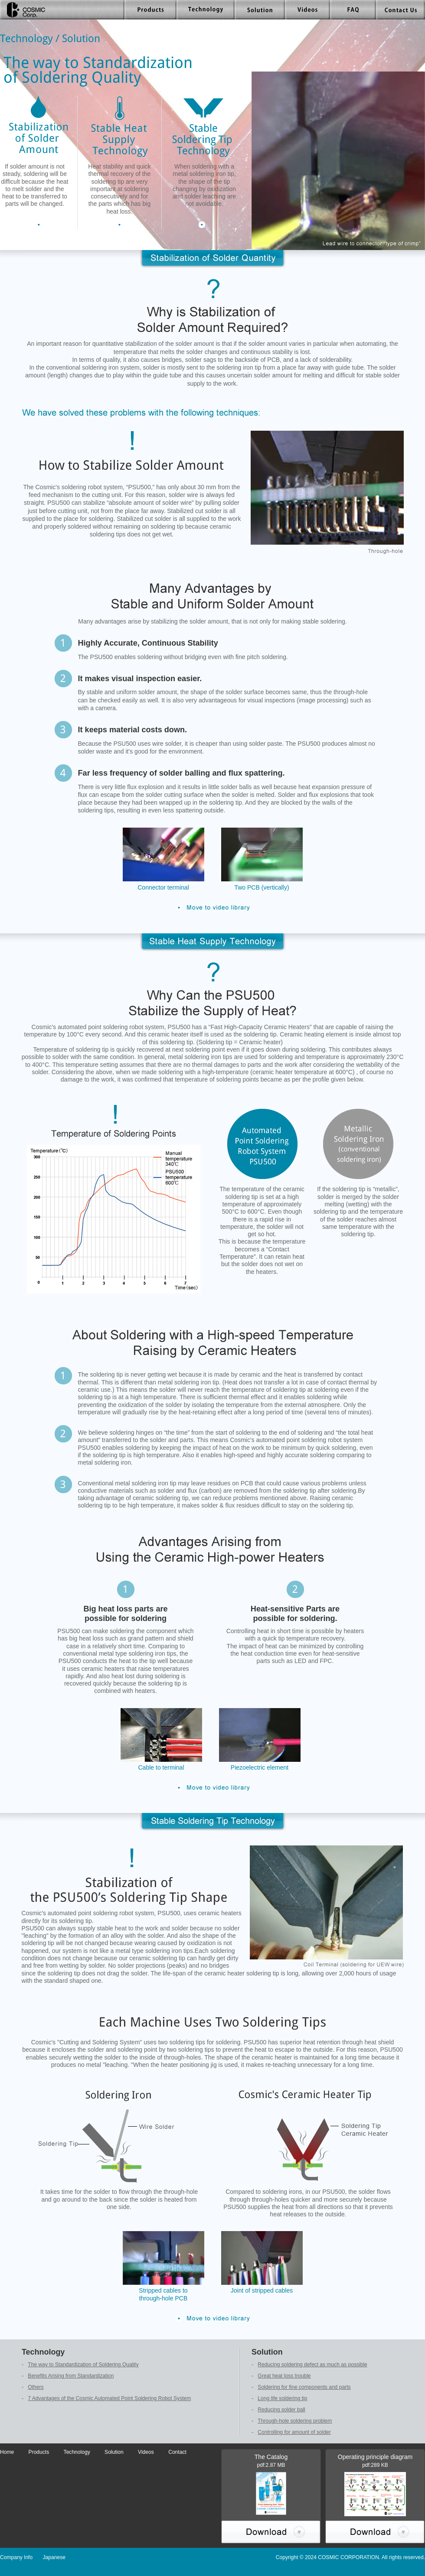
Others (35, 2387)
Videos (146, 2452)
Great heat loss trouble (284, 2376)
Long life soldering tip (282, 2398)
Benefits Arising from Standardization (71, 2376)
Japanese (54, 2557)
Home (7, 2452)
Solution (114, 2452)
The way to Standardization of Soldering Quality (83, 2365)
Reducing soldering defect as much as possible (312, 2365)
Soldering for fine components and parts (304, 2387)
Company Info (16, 2557)
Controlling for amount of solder (294, 2432)
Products (39, 2452)
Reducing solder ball (281, 2410)
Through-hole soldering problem (295, 2421)
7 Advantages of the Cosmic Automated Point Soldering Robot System (109, 2398)
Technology (77, 2452)
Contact (177, 2452)
